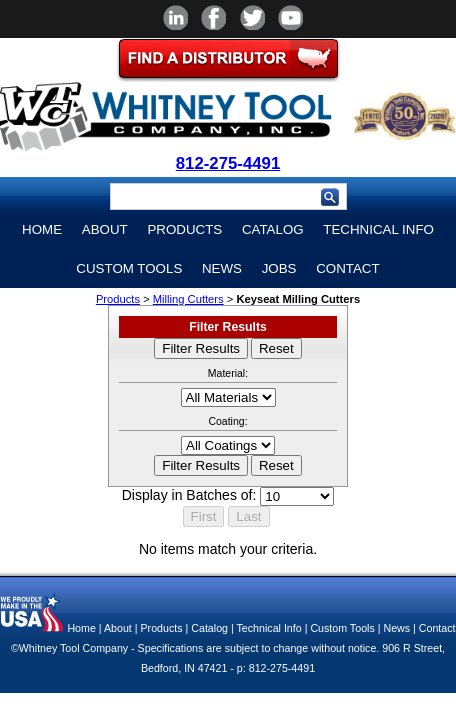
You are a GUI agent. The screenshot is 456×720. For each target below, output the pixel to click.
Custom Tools (129, 268)
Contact (347, 268)
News (222, 268)
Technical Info (378, 229)
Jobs (279, 268)
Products (184, 229)
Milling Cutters (188, 299)
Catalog (273, 229)
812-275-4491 (228, 163)
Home (42, 229)
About (105, 229)
